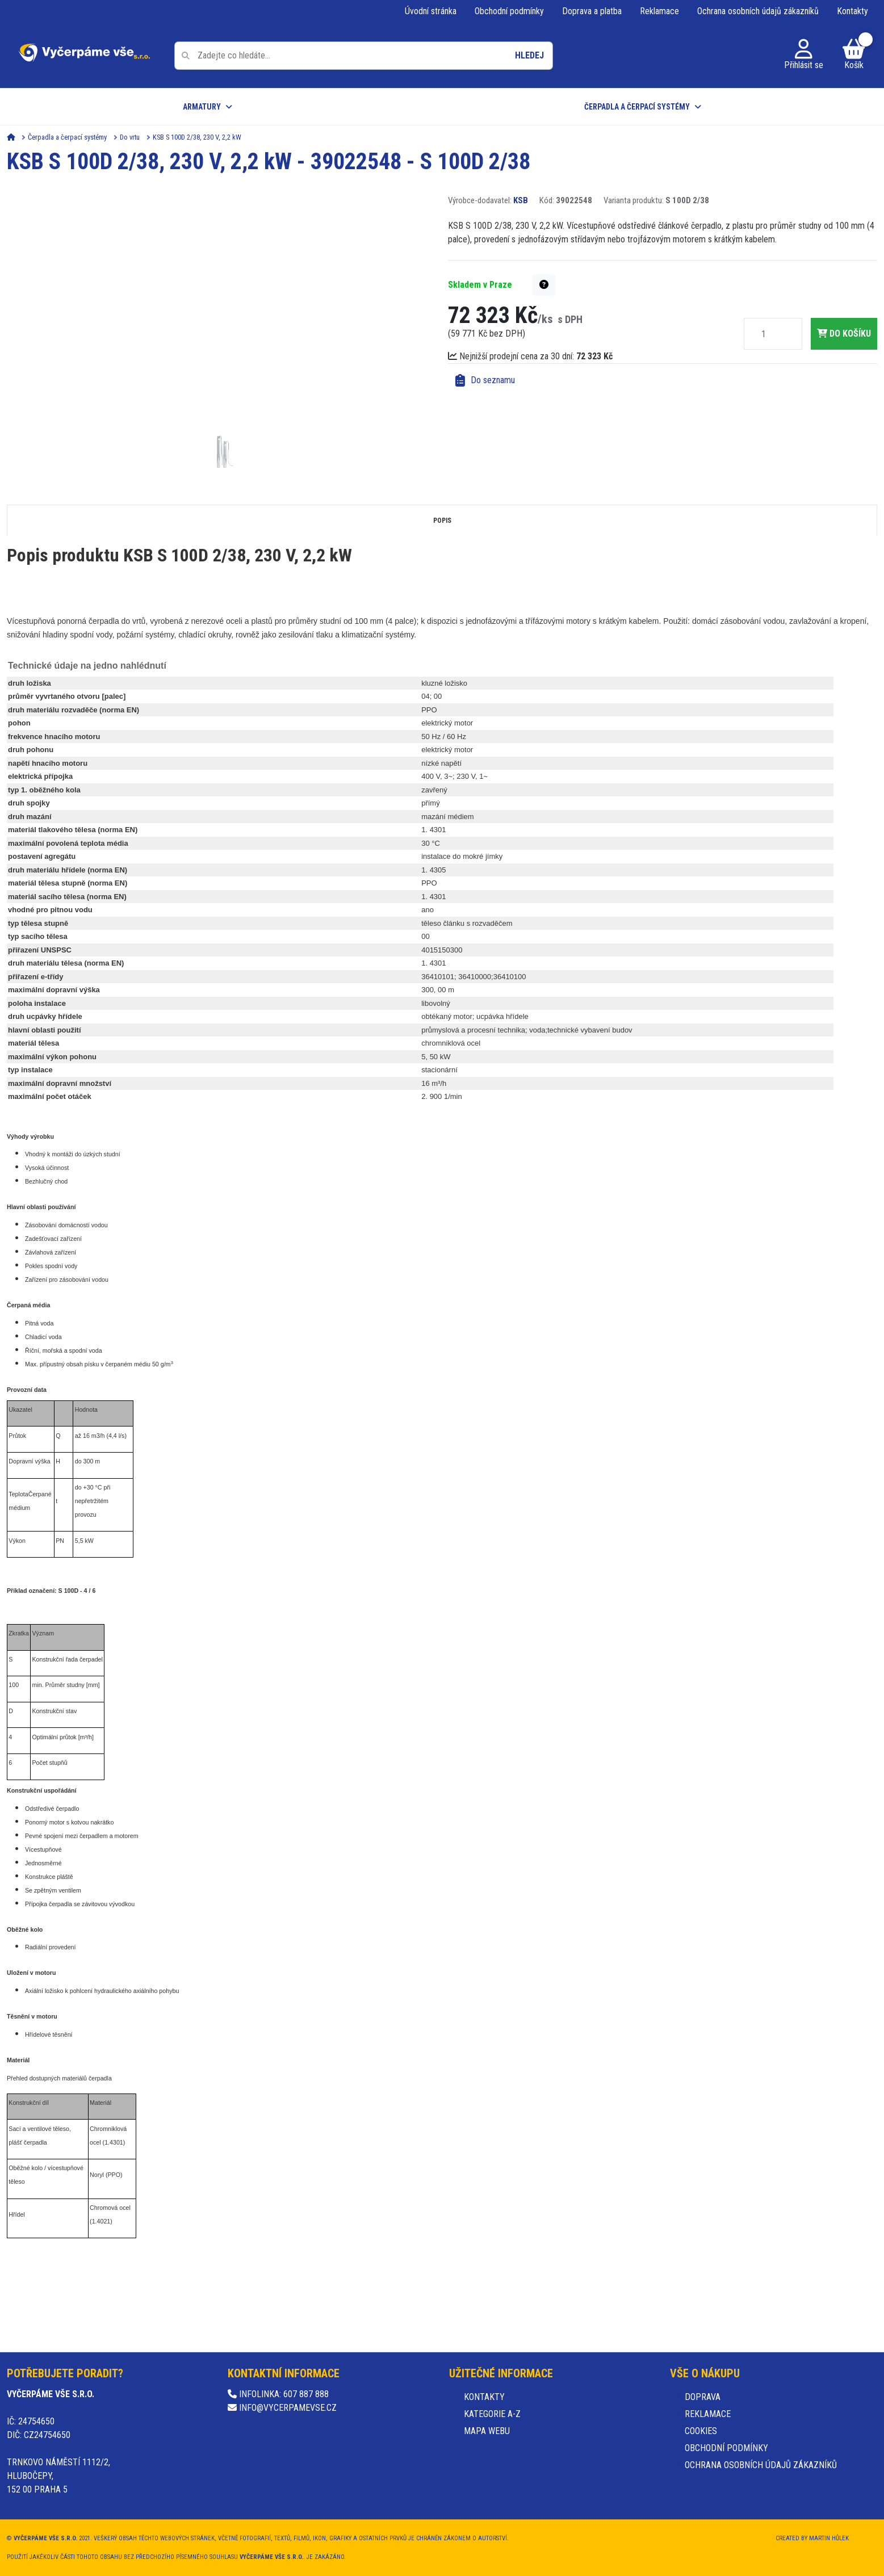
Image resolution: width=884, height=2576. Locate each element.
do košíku (844, 333)
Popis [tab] (442, 521)
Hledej (529, 55)
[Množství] (763, 333)
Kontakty (852, 11)
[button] (544, 285)
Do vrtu (130, 137)
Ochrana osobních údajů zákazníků (758, 11)
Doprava (702, 2397)
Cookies (701, 2431)
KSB (520, 200)
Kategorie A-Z (492, 2414)
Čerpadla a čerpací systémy (637, 106)
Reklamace (659, 11)
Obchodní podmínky (509, 11)
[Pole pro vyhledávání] (363, 55)
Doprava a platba (592, 11)
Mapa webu (487, 2431)
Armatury (202, 106)
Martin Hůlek (829, 2538)
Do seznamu (485, 380)
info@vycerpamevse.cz (282, 2407)
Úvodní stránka (430, 11)
